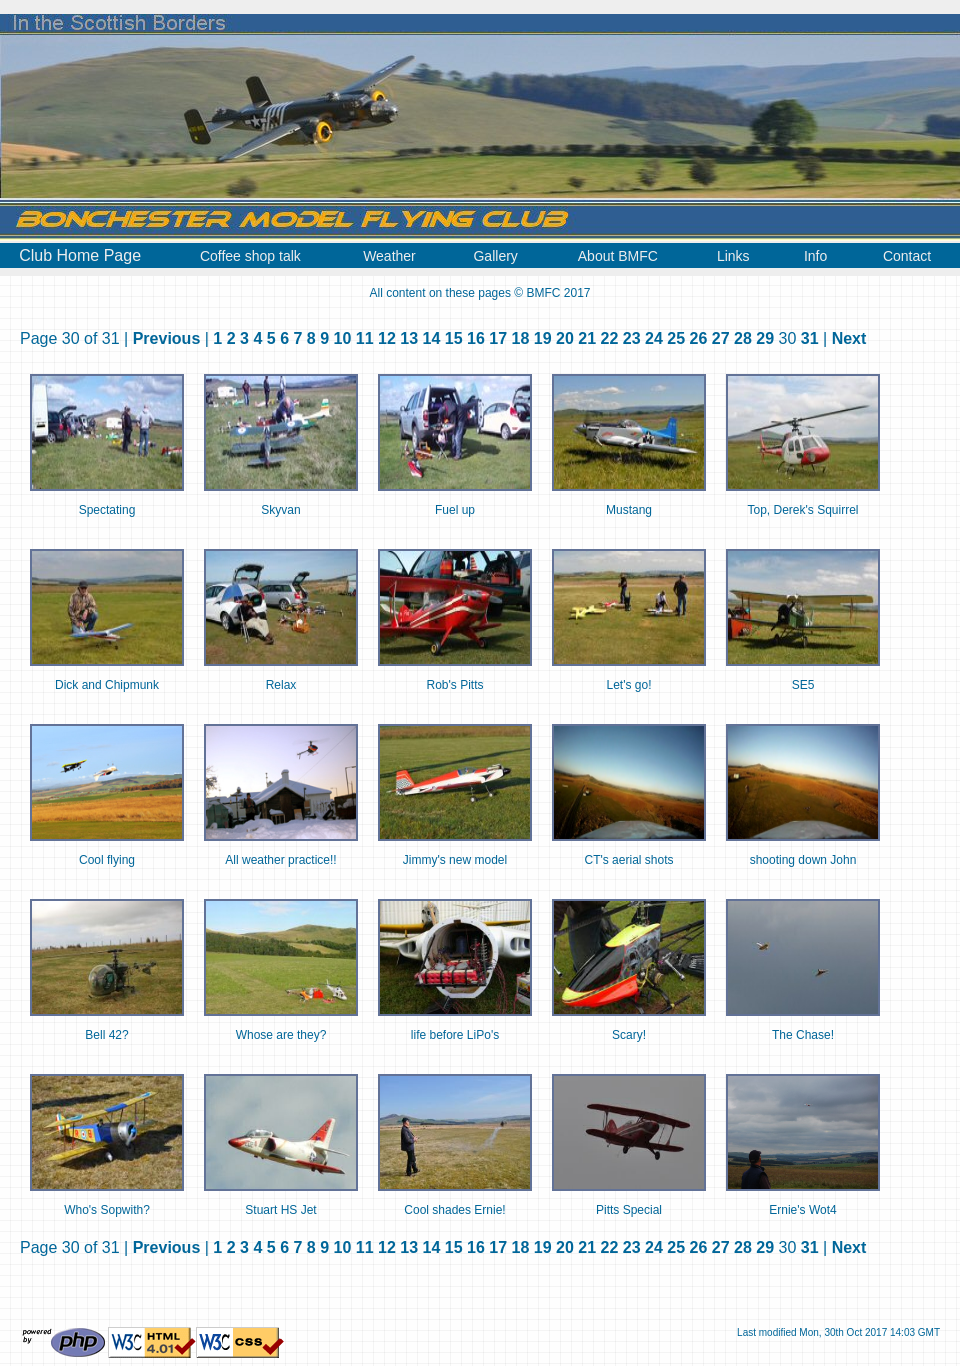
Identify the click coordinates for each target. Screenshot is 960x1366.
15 (454, 338)
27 (721, 338)
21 (587, 338)
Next (849, 338)
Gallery (495, 256)
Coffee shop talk (250, 256)
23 (632, 338)
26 (699, 338)
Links (733, 256)
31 (810, 338)
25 (676, 338)
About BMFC (618, 256)
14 (432, 338)
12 (387, 338)
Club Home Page (80, 255)
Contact (907, 256)
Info (815, 256)
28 (743, 338)
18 (521, 338)
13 (409, 338)
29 (765, 338)
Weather (389, 256)
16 (476, 338)
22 (610, 338)
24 (654, 338)
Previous (167, 338)
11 (365, 338)
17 (498, 338)
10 (343, 338)
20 (565, 338)
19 (543, 338)
